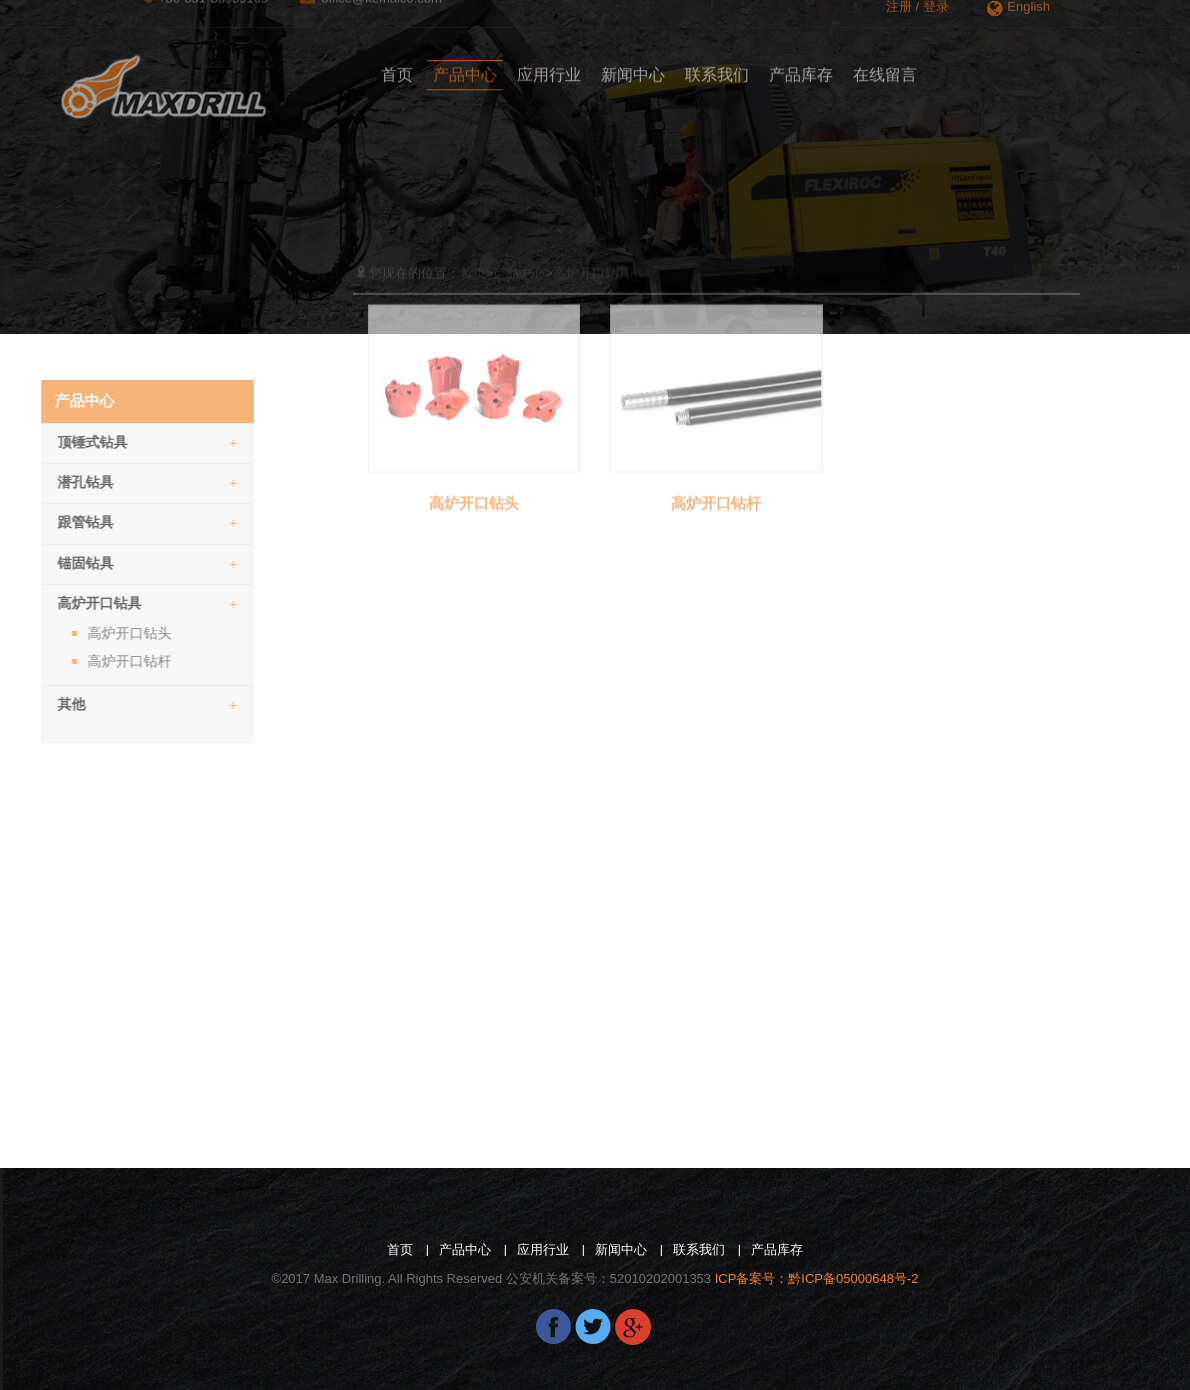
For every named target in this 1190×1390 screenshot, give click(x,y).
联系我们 (717, 64)
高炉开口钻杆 (87, 661)
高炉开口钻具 (105, 603)
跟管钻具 (105, 522)
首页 (397, 64)
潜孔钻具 (105, 482)
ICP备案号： (817, 1278)
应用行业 (549, 64)
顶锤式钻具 (105, 442)
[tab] (105, 440)
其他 (105, 704)
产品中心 (465, 64)
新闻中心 (633, 64)
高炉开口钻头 (87, 633)
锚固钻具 (105, 563)
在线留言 (885, 64)
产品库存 (801, 64)
